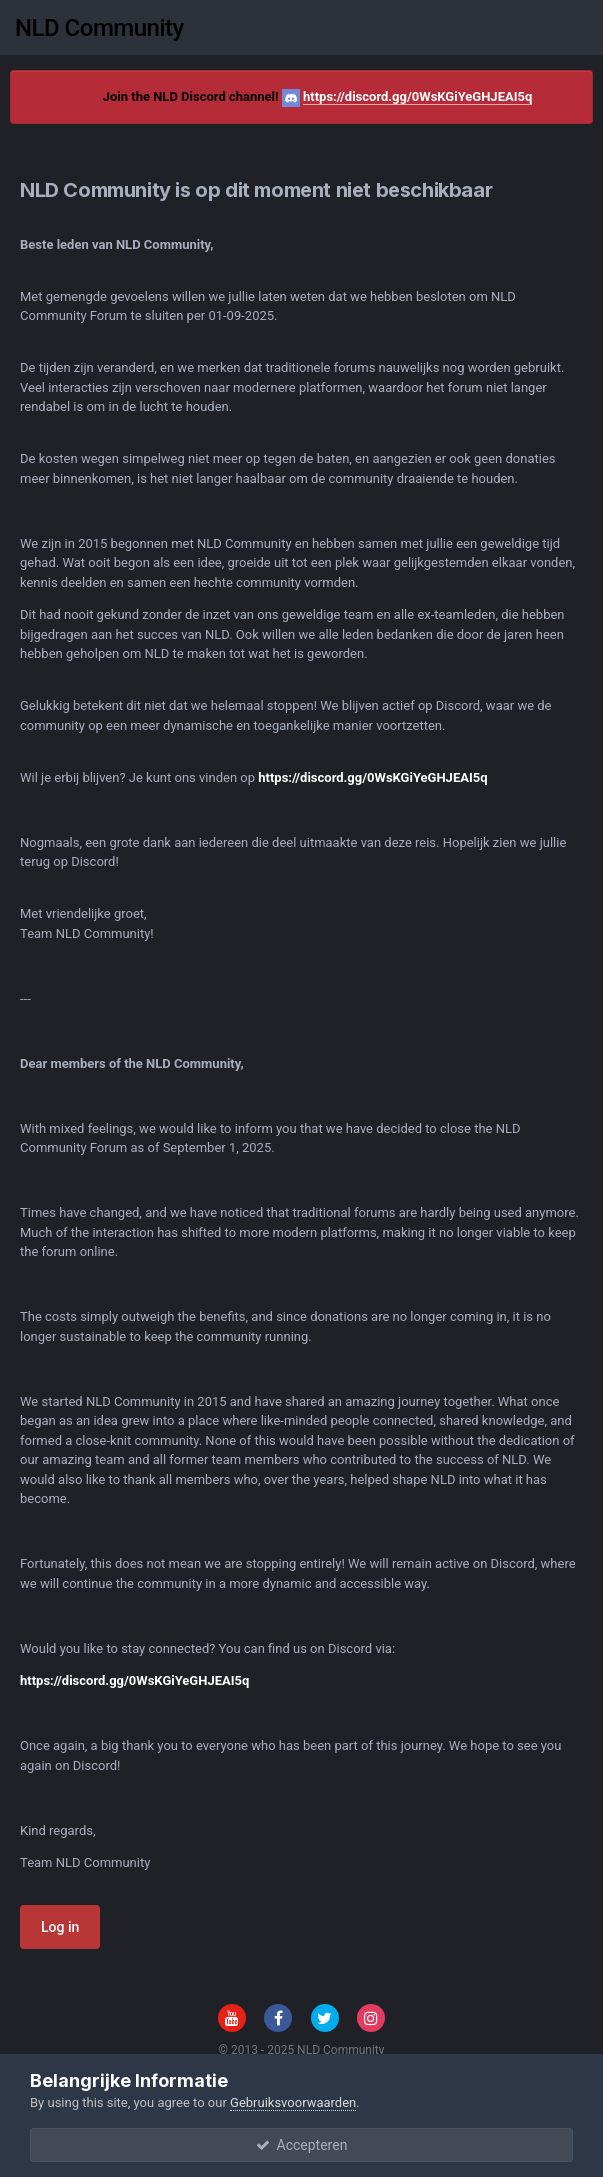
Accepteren (302, 2145)
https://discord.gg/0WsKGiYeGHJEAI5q (417, 96)
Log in (60, 1927)
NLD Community (99, 28)
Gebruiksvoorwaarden (293, 2102)
